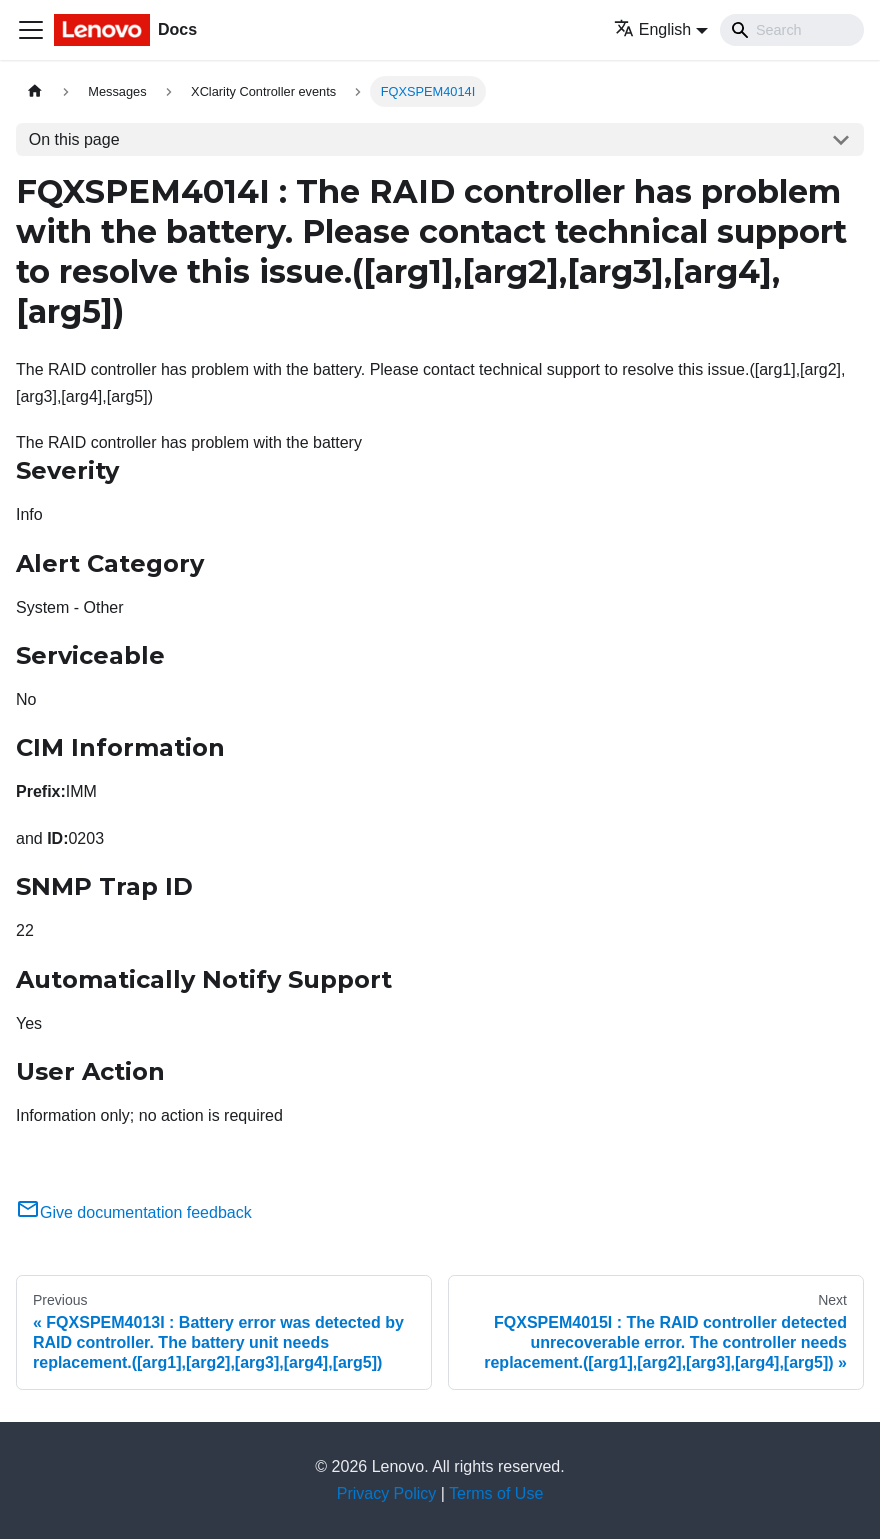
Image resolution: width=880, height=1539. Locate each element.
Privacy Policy (387, 1493)
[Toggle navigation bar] (31, 30)
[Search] (792, 30)
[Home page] (35, 91)
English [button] (652, 29)
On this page (74, 139)
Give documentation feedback (134, 1212)
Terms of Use (496, 1493)
